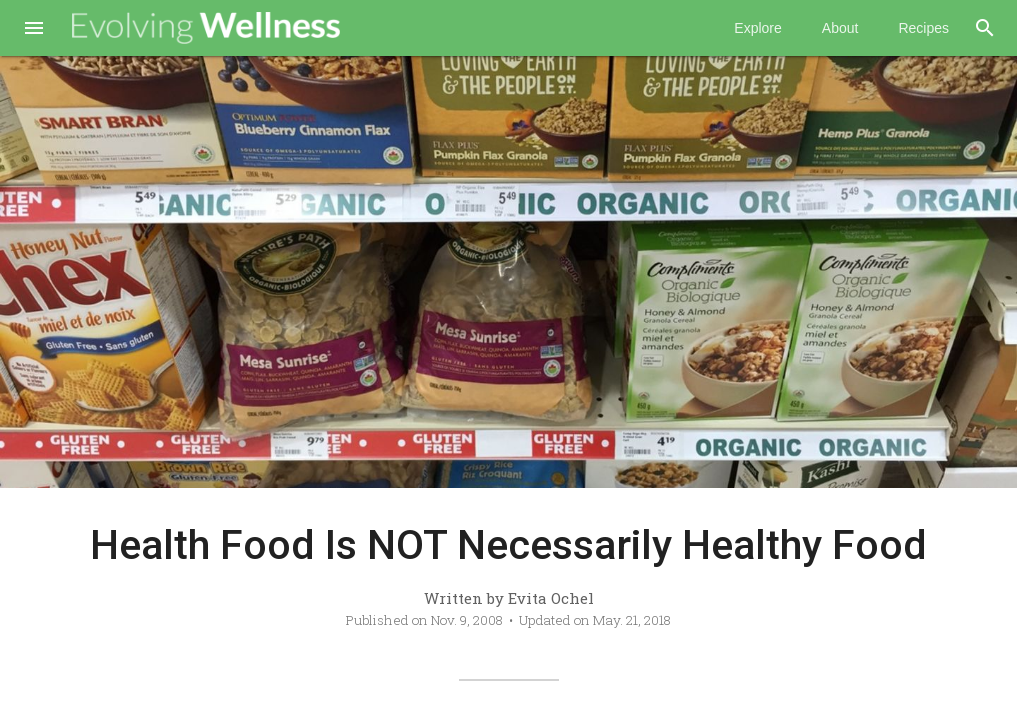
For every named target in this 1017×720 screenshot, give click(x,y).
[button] (34, 30)
